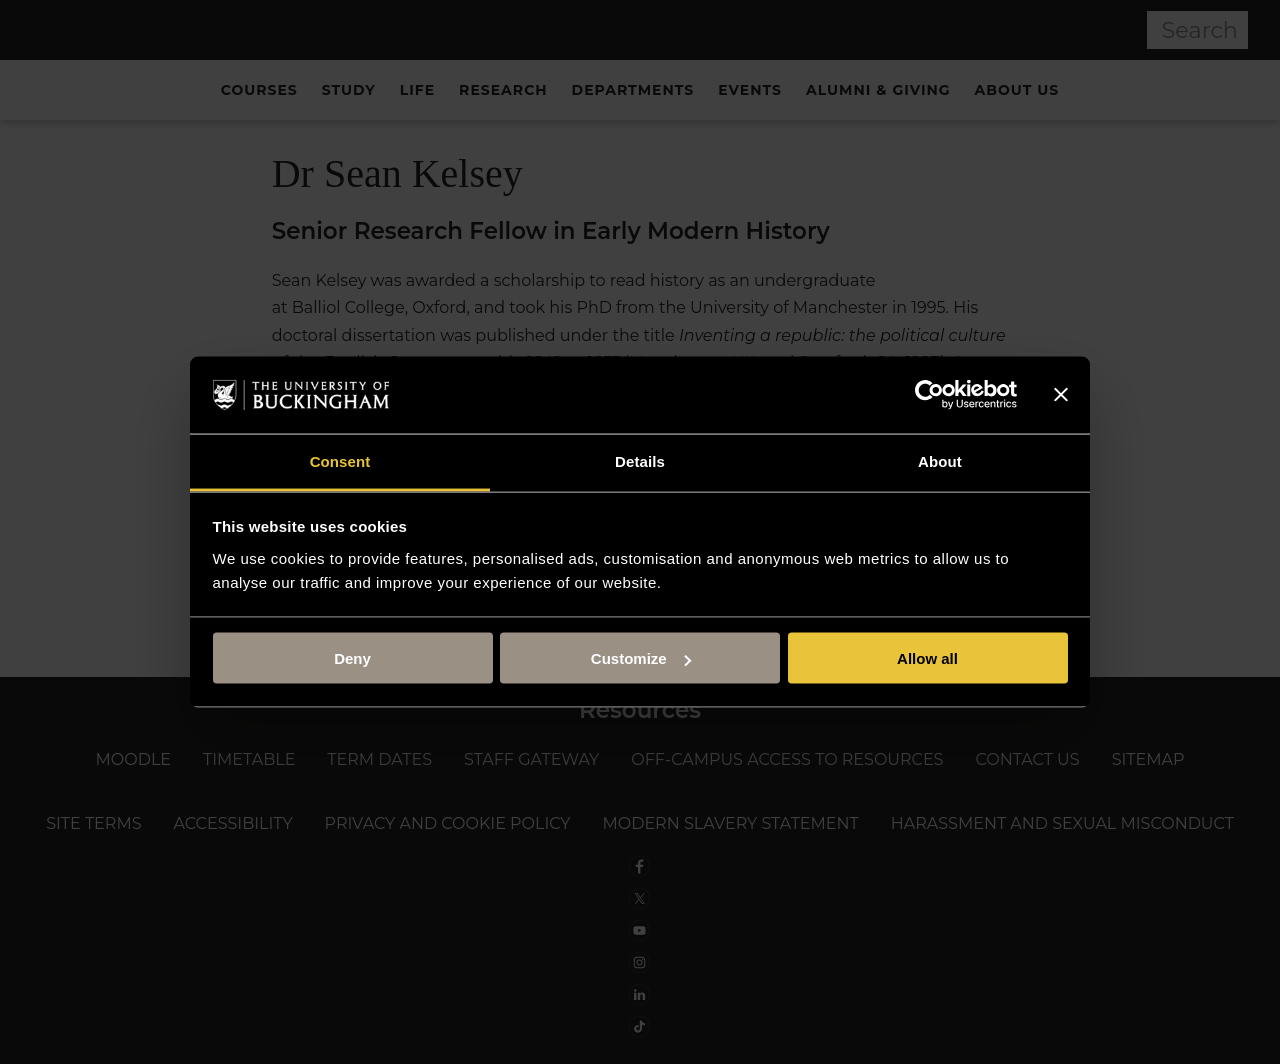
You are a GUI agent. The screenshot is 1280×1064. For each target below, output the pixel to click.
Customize (641, 658)
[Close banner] (1061, 395)
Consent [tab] (340, 460)
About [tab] (940, 460)
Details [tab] (640, 460)
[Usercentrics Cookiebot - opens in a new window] (929, 395)
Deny (352, 658)
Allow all (927, 658)
